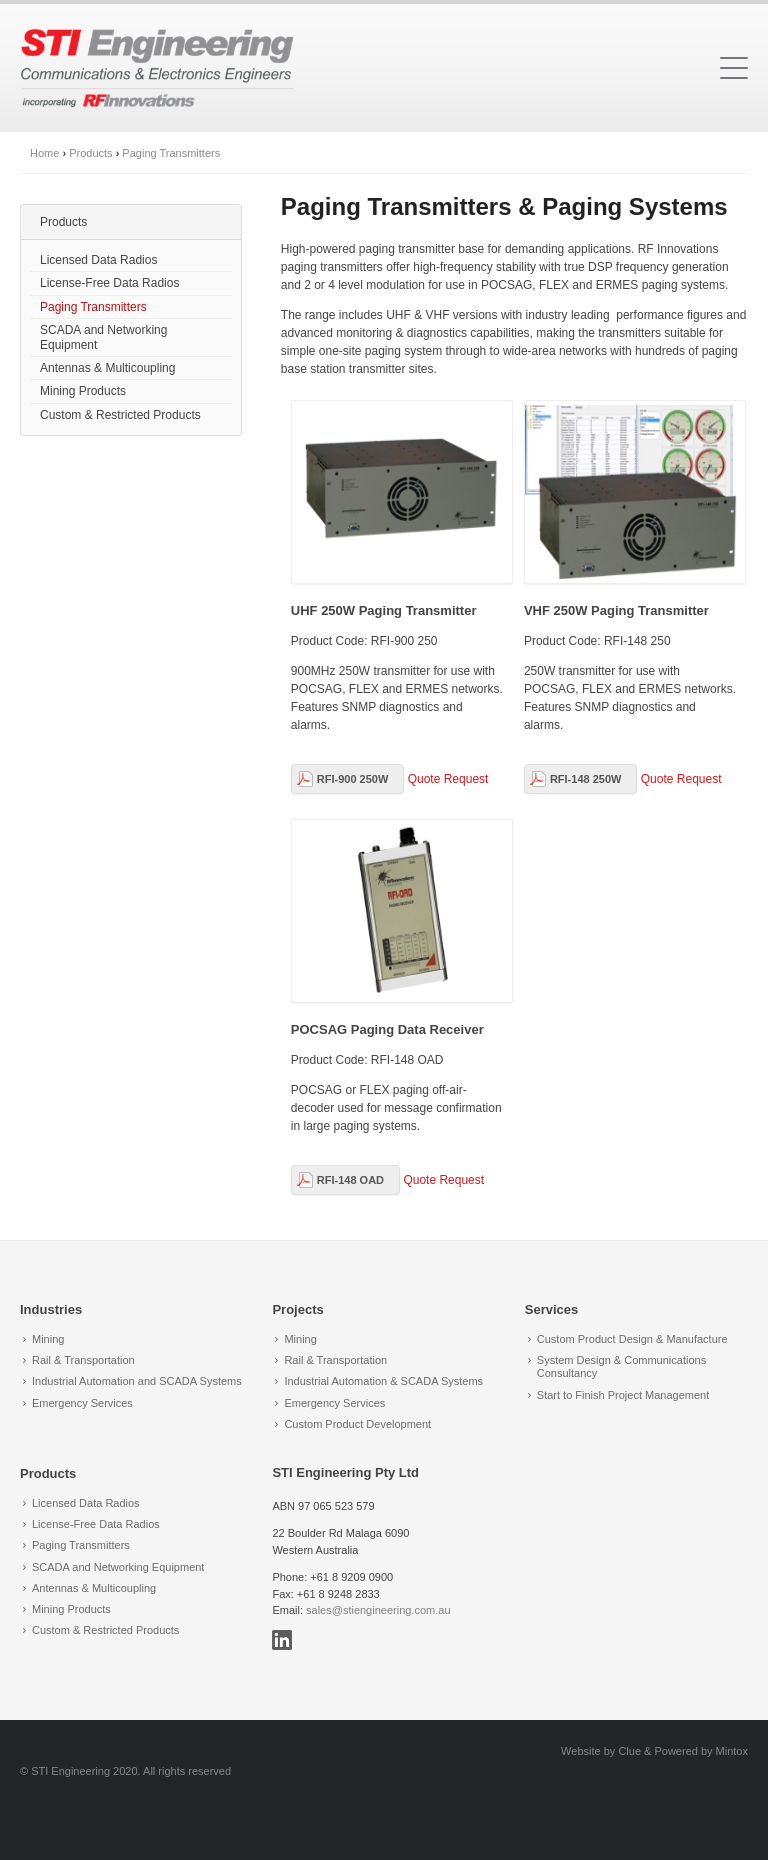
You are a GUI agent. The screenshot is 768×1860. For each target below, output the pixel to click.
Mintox (732, 1751)
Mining (48, 1339)
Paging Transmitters (171, 153)
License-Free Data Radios (109, 283)
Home (44, 153)
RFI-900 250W (353, 779)
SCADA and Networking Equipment (103, 337)
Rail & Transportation (83, 1360)
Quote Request (448, 779)
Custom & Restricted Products (120, 415)
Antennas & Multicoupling (107, 368)
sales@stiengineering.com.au (378, 1610)
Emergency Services (82, 1403)
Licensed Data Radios (98, 260)
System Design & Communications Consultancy (621, 1366)
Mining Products (83, 391)
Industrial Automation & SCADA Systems (383, 1381)
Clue (629, 1751)
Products (90, 153)
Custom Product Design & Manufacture (632, 1339)
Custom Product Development (357, 1424)
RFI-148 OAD (350, 1180)
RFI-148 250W (586, 779)
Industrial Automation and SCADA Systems (137, 1381)
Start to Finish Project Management (623, 1395)
